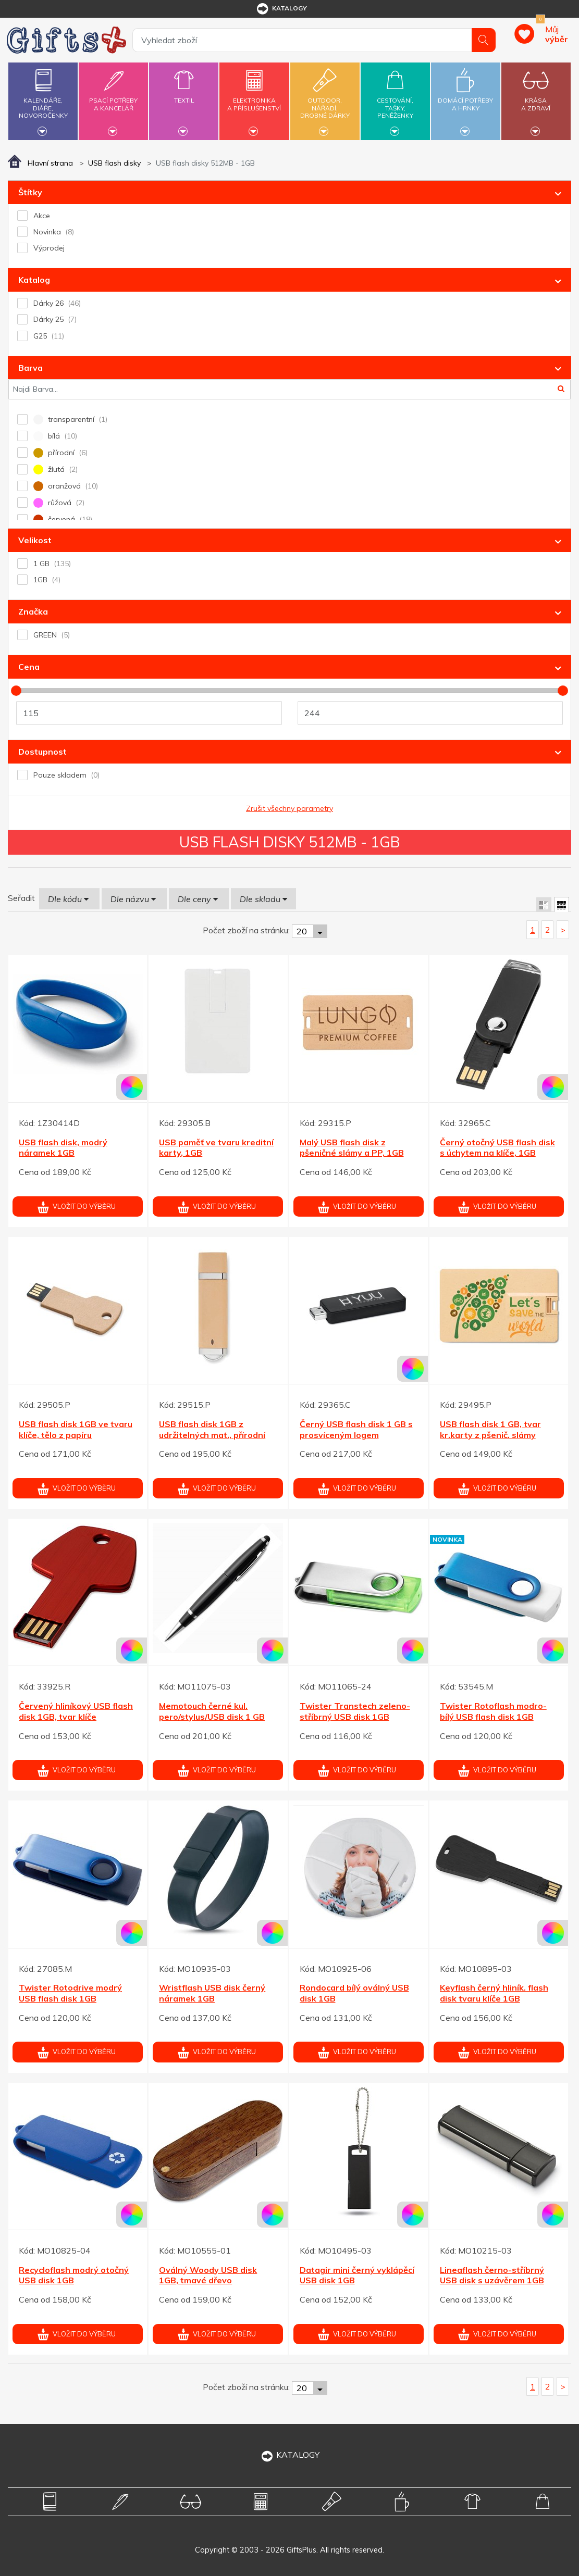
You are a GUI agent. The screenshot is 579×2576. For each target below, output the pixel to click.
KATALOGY (289, 2454)
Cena (29, 666)
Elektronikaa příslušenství (255, 98)
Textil (184, 94)
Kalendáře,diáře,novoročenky (43, 100)
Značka (33, 611)
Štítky (30, 192)
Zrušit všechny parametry (289, 808)
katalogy (281, 9)
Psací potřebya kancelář (113, 98)
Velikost (35, 540)
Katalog (34, 279)
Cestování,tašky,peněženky (395, 100)
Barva (30, 367)
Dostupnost (42, 751)
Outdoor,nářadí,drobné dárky (325, 100)
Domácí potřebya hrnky (466, 98)
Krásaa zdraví (536, 98)
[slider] (16, 690)
